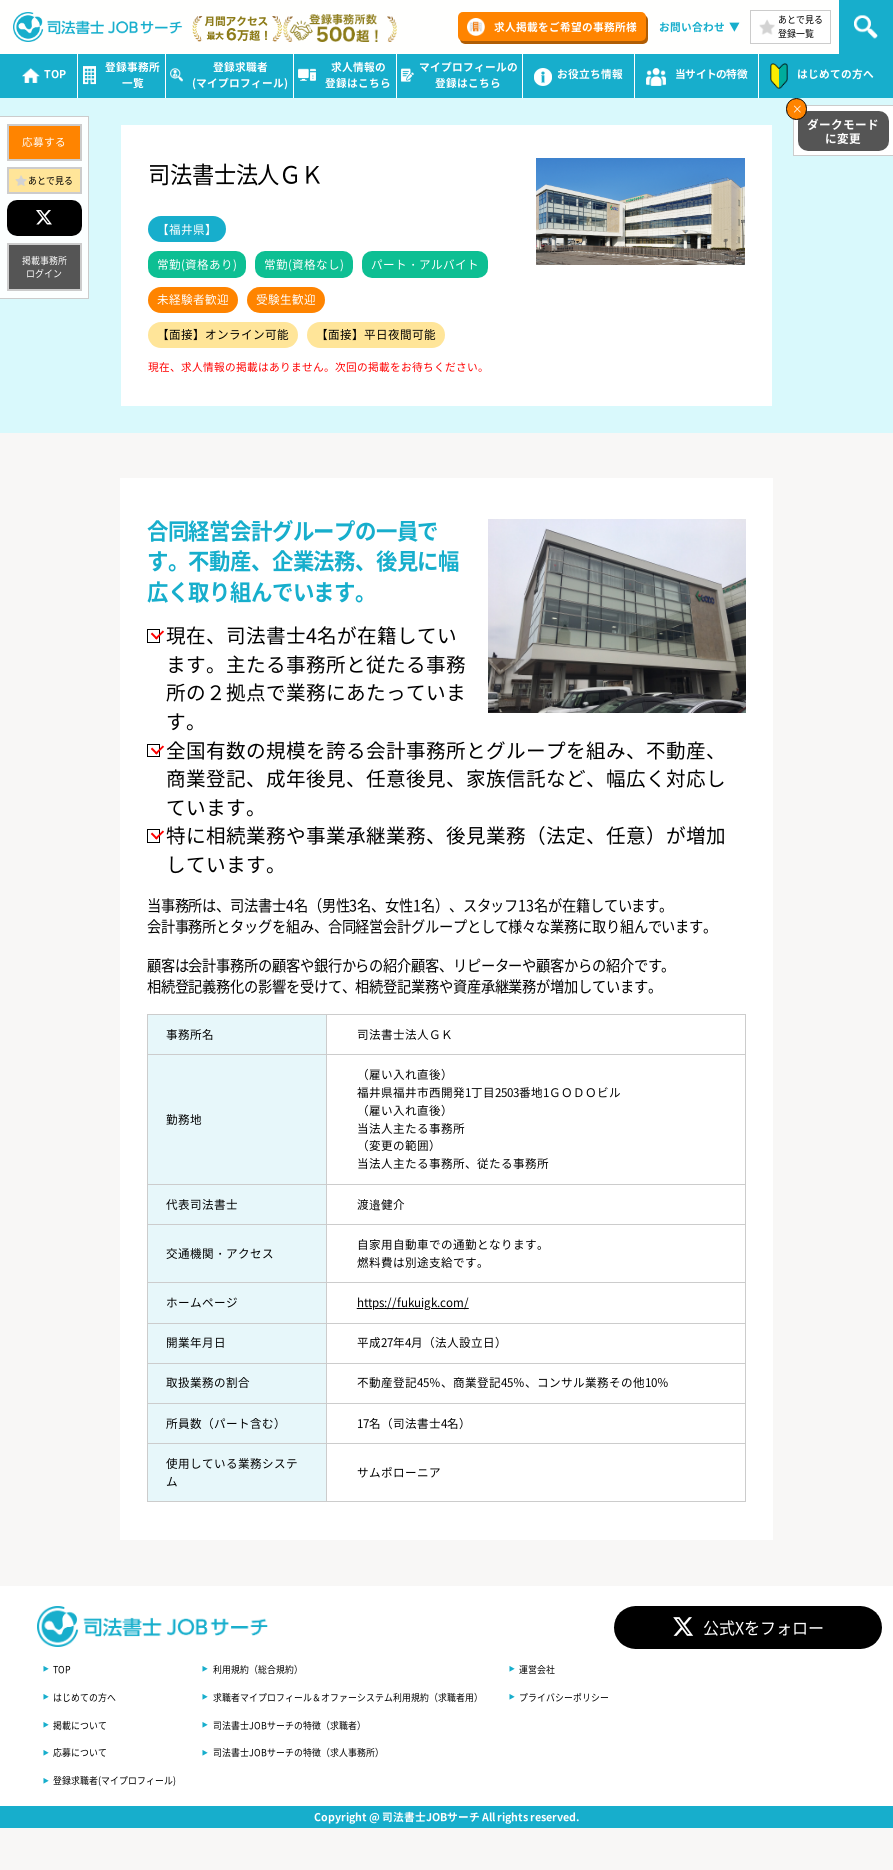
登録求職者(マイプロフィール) (121, 1780)
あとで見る (50, 180)
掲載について (83, 1724)
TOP (62, 1669)
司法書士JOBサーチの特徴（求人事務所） (320, 1752)
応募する (44, 141)
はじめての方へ (88, 1696)
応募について (83, 1752)
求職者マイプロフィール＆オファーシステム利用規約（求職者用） (376, 1696)
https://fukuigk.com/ (413, 1302)
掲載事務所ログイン (44, 267)
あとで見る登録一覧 (800, 26)
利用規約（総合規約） (276, 1669)
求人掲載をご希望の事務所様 (565, 26)
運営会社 (582, 1669)
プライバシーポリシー (612, 1696)
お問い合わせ (692, 26)
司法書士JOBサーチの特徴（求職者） (310, 1724)
